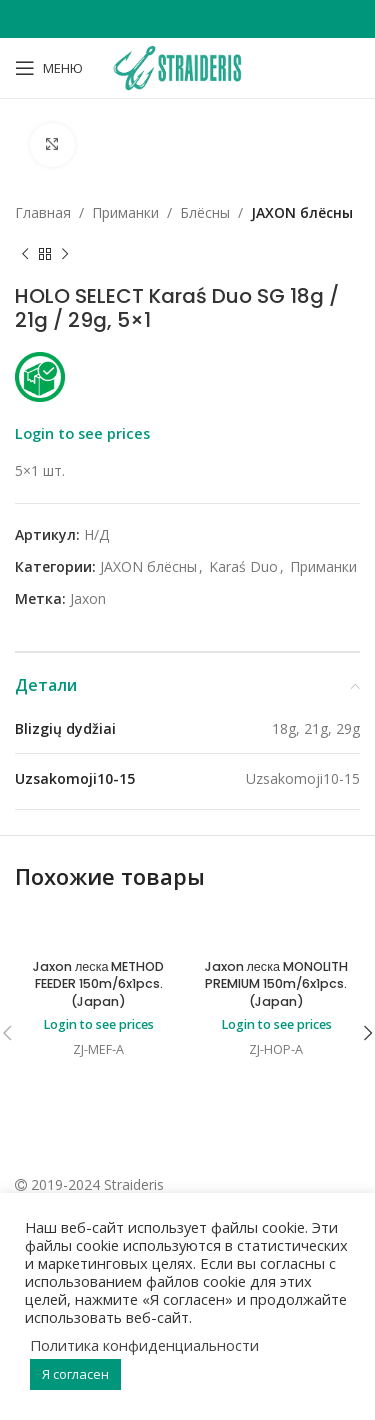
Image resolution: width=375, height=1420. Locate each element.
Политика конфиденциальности (144, 1345)
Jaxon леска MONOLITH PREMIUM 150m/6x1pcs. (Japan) (276, 984)
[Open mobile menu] (49, 68)
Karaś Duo (243, 566)
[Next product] (65, 255)
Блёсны (205, 212)
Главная (43, 212)
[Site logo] (187, 66)
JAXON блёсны (302, 212)
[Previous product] (25, 255)
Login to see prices (82, 434)
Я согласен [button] (75, 1374)
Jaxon (88, 599)
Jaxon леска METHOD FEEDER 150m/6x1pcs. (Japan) (98, 984)
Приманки (125, 212)
